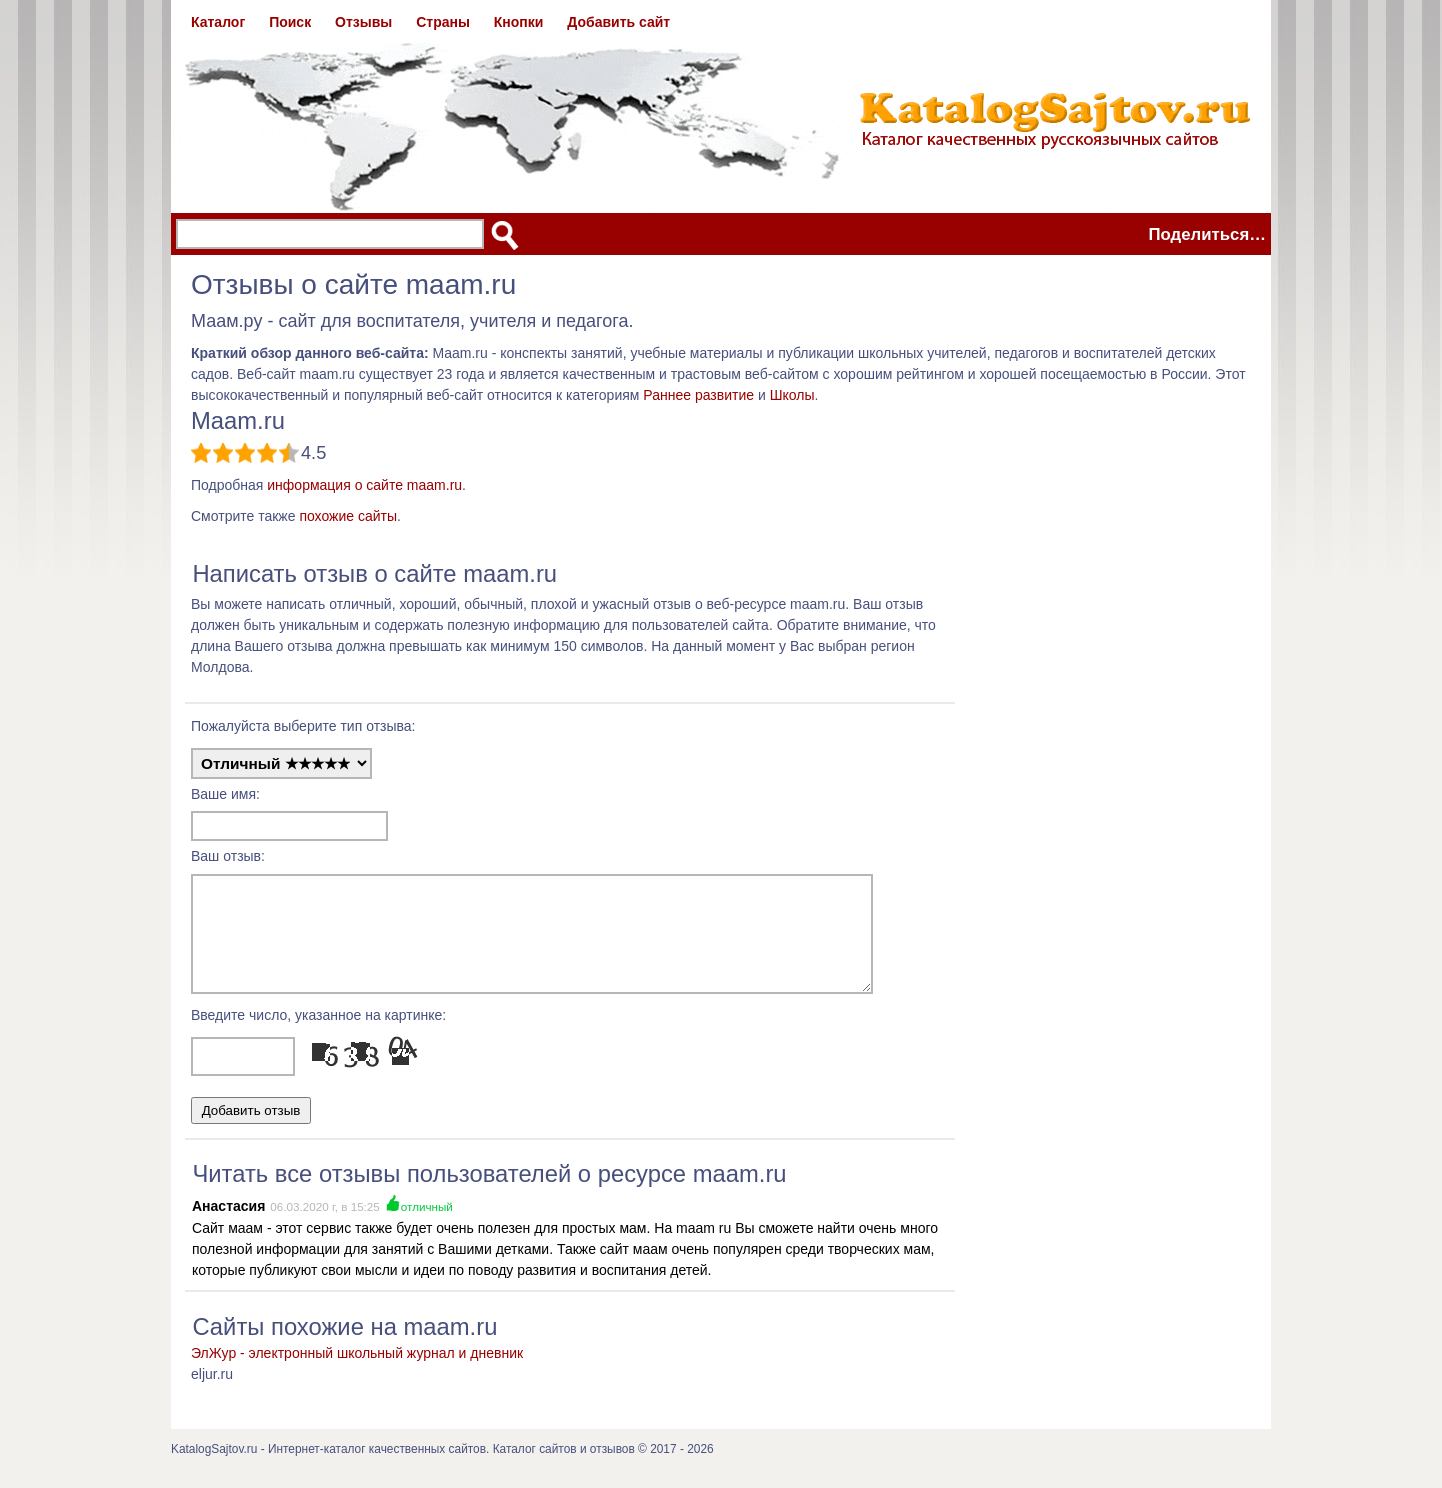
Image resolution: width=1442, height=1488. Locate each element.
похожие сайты (348, 516)
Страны (443, 22)
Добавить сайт (618, 22)
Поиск (290, 22)
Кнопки (519, 22)
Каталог (218, 22)
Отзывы (363, 22)
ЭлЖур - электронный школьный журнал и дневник (357, 1371)
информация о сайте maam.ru (364, 485)
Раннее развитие (698, 395)
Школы (792, 395)
